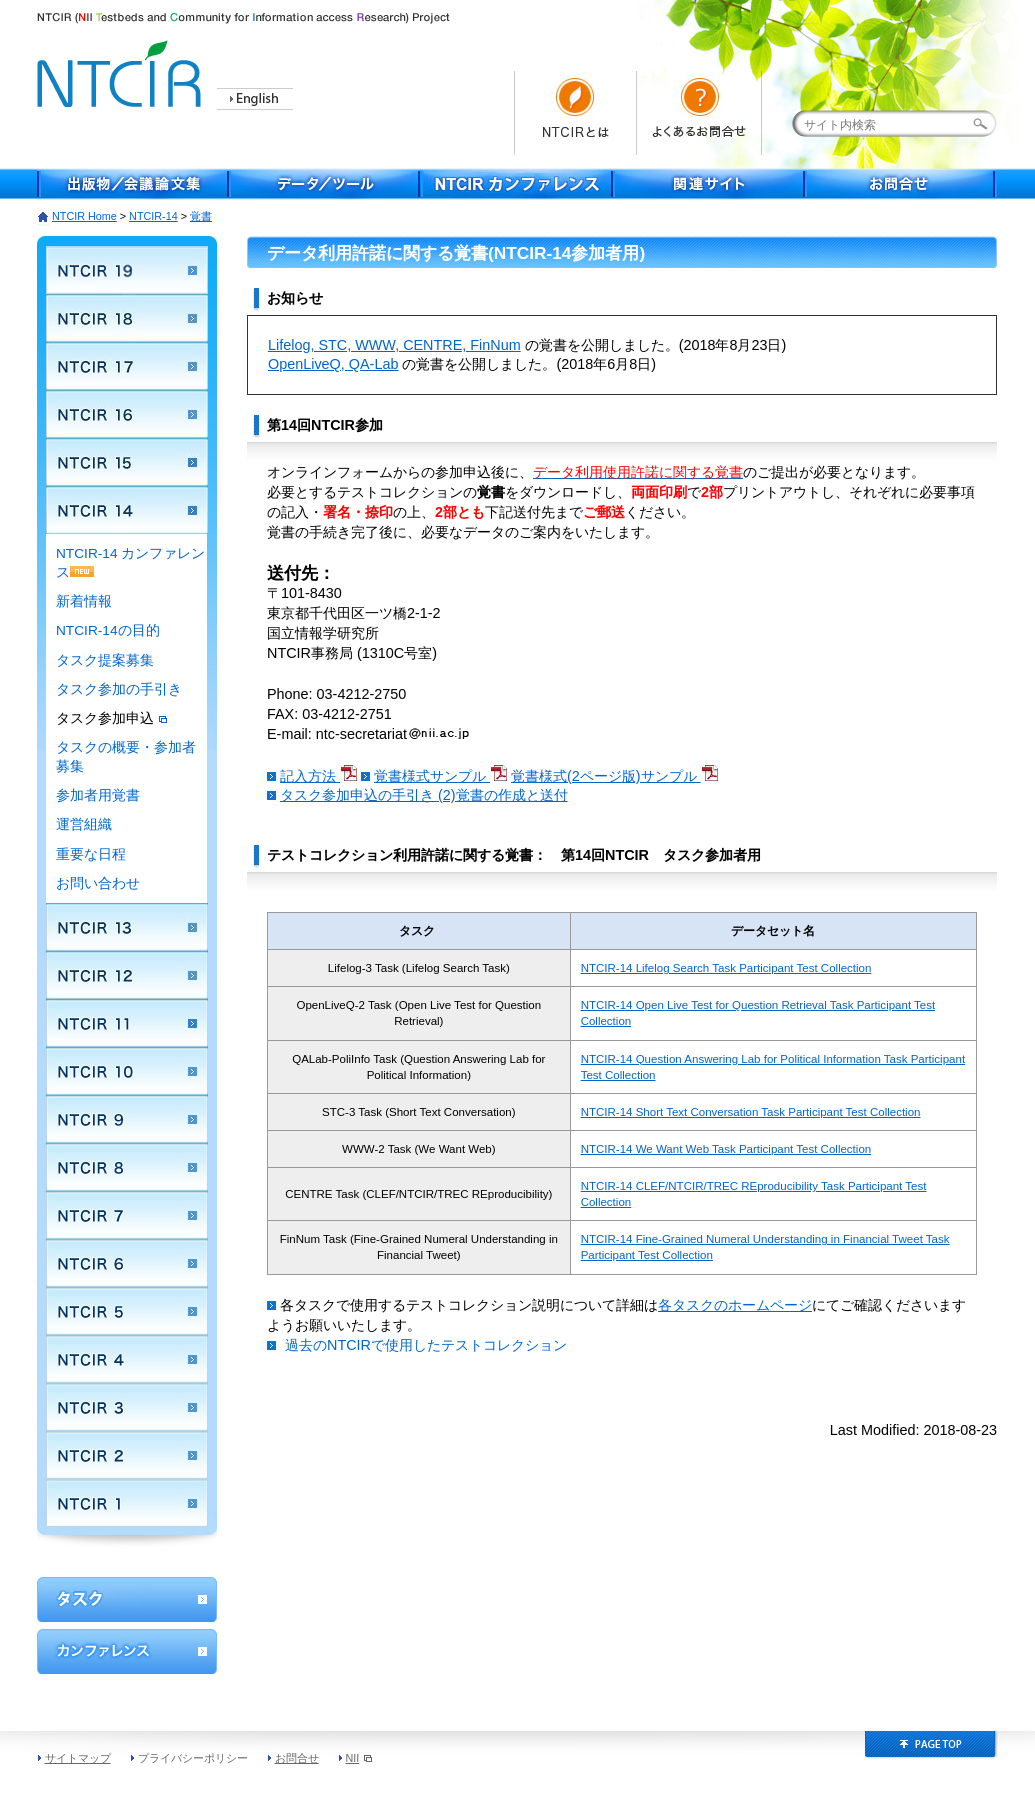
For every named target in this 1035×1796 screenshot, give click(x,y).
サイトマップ (78, 1758)
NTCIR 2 (127, 1455)
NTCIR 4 (127, 1359)
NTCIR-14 (153, 216)
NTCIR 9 (127, 1119)
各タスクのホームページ (735, 1305)
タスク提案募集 (105, 660)
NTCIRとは (575, 113)
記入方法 (318, 776)
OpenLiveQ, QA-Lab (333, 364)
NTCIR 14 (127, 510)
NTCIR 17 (127, 366)
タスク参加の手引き (119, 689)
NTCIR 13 (127, 927)
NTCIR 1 (127, 1503)
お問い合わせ (98, 883)
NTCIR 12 (127, 975)
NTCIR (122, 70)
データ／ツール (325, 184)
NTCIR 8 (127, 1167)
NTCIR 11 (127, 1023)
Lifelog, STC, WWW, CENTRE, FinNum (394, 345)
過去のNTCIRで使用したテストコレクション (426, 1345)
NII (359, 1758)
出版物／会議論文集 (133, 184)
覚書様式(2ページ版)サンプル (614, 776)
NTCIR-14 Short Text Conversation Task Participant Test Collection (751, 1112)
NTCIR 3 (127, 1407)
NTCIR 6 (127, 1263)
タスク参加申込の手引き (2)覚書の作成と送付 (424, 795)
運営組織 (84, 824)
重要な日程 (91, 854)
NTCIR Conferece (517, 184)
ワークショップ (127, 1599)
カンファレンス (127, 1651)
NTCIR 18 (127, 318)
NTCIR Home (84, 216)
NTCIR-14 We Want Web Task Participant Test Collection (726, 1149)
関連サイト (709, 184)
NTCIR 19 (127, 270)
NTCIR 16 (127, 414)
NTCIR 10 (127, 1071)
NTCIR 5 (127, 1311)
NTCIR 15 (127, 462)
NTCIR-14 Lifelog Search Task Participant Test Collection (726, 968)
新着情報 (84, 601)
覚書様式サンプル (440, 776)
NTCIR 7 (127, 1215)
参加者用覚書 (98, 795)
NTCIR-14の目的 (108, 630)
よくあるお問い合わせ (701, 113)
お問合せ (901, 184)
